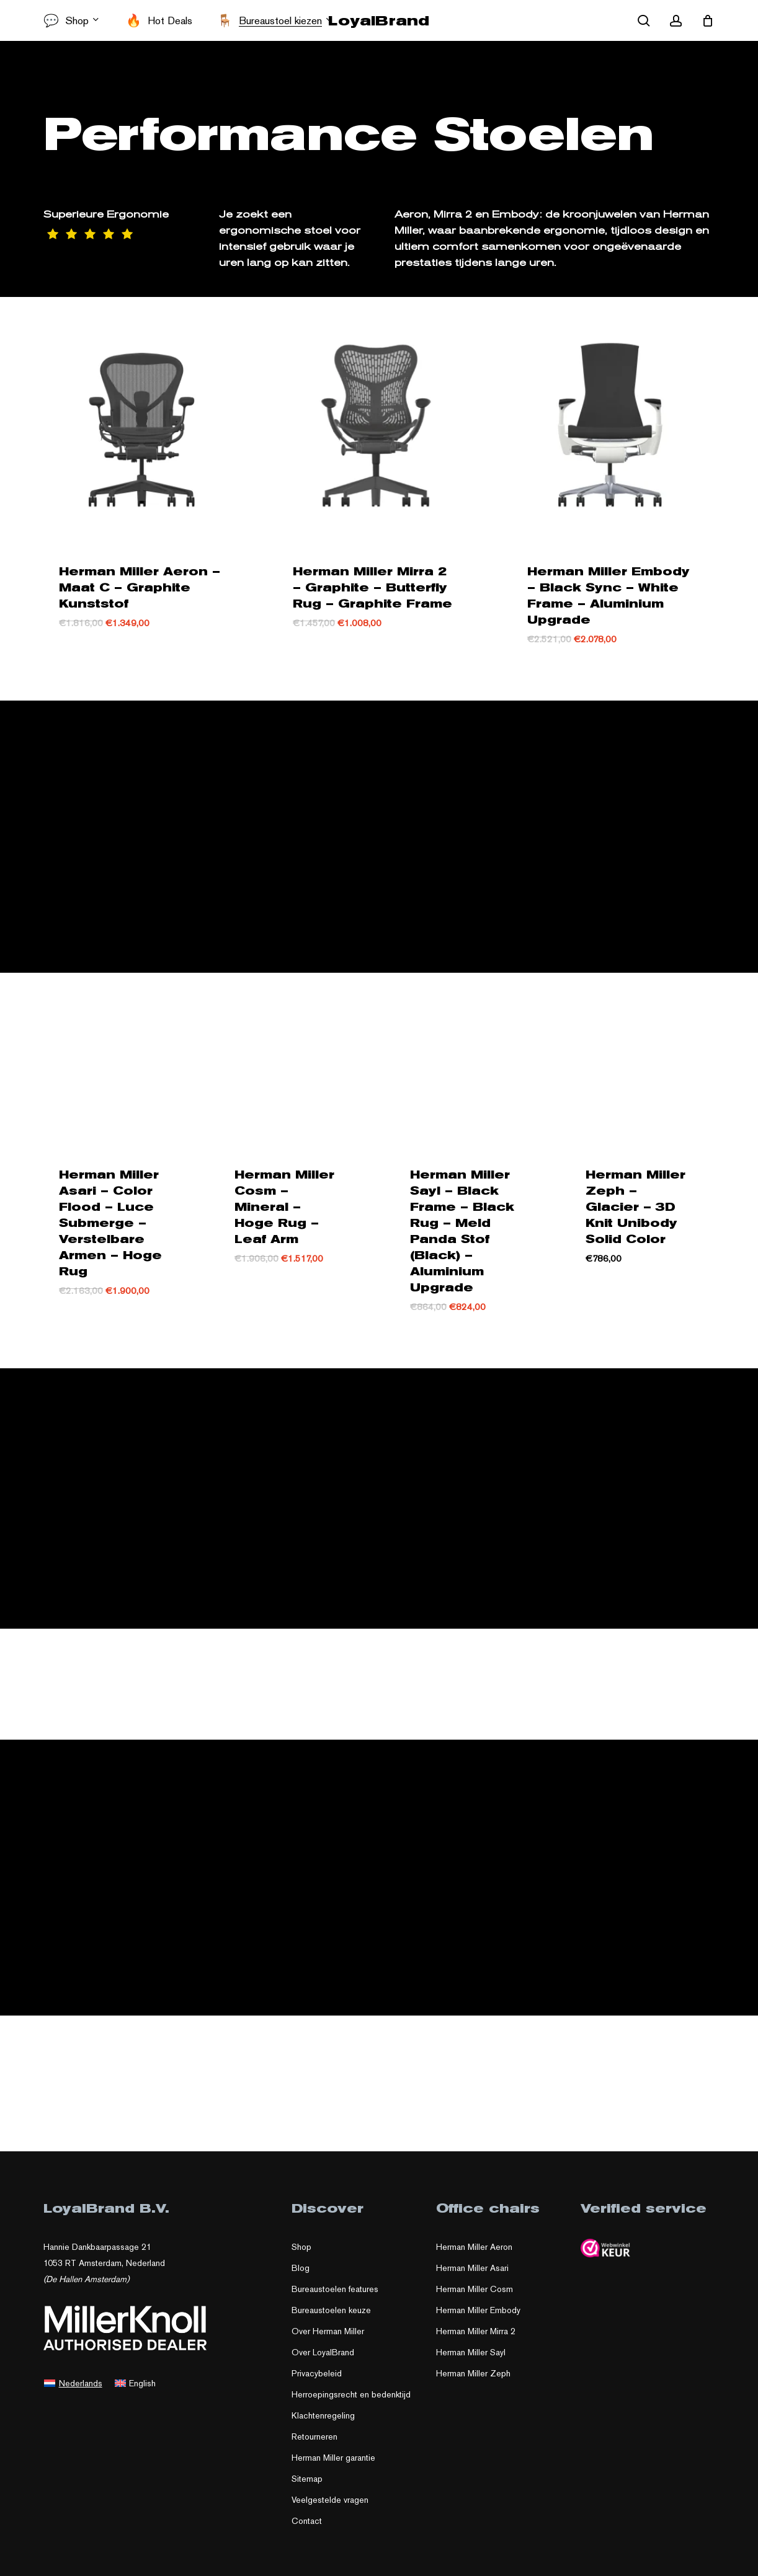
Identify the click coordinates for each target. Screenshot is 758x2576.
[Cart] (708, 20)
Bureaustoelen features (335, 2295)
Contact (307, 2527)
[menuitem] (73, 2389)
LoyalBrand (378, 20)
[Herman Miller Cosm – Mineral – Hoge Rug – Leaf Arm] (288, 1065)
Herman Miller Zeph (473, 2380)
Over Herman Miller (328, 2338)
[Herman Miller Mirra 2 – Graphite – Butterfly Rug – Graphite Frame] (375, 426)
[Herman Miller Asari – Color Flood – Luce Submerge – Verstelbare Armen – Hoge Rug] (112, 1065)
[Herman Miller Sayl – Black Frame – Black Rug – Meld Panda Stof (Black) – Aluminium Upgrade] (464, 1065)
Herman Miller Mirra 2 (475, 2338)
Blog (301, 2274)
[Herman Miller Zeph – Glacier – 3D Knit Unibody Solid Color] (639, 1065)
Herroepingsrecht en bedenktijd (351, 2401)
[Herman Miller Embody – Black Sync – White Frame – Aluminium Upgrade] (610, 426)
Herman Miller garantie (333, 2464)
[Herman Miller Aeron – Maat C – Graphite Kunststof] (141, 426)
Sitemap (307, 2485)
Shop (301, 2253)
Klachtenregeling (323, 2422)
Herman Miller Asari (472, 2274)
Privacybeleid (317, 2380)
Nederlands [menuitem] (80, 2389)
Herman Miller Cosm (474, 2295)
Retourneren (314, 2443)
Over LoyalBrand (323, 2359)
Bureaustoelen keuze (331, 2316)
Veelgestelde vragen (330, 2506)
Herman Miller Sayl (471, 2359)
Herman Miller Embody (478, 2316)
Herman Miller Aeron (474, 2253)
